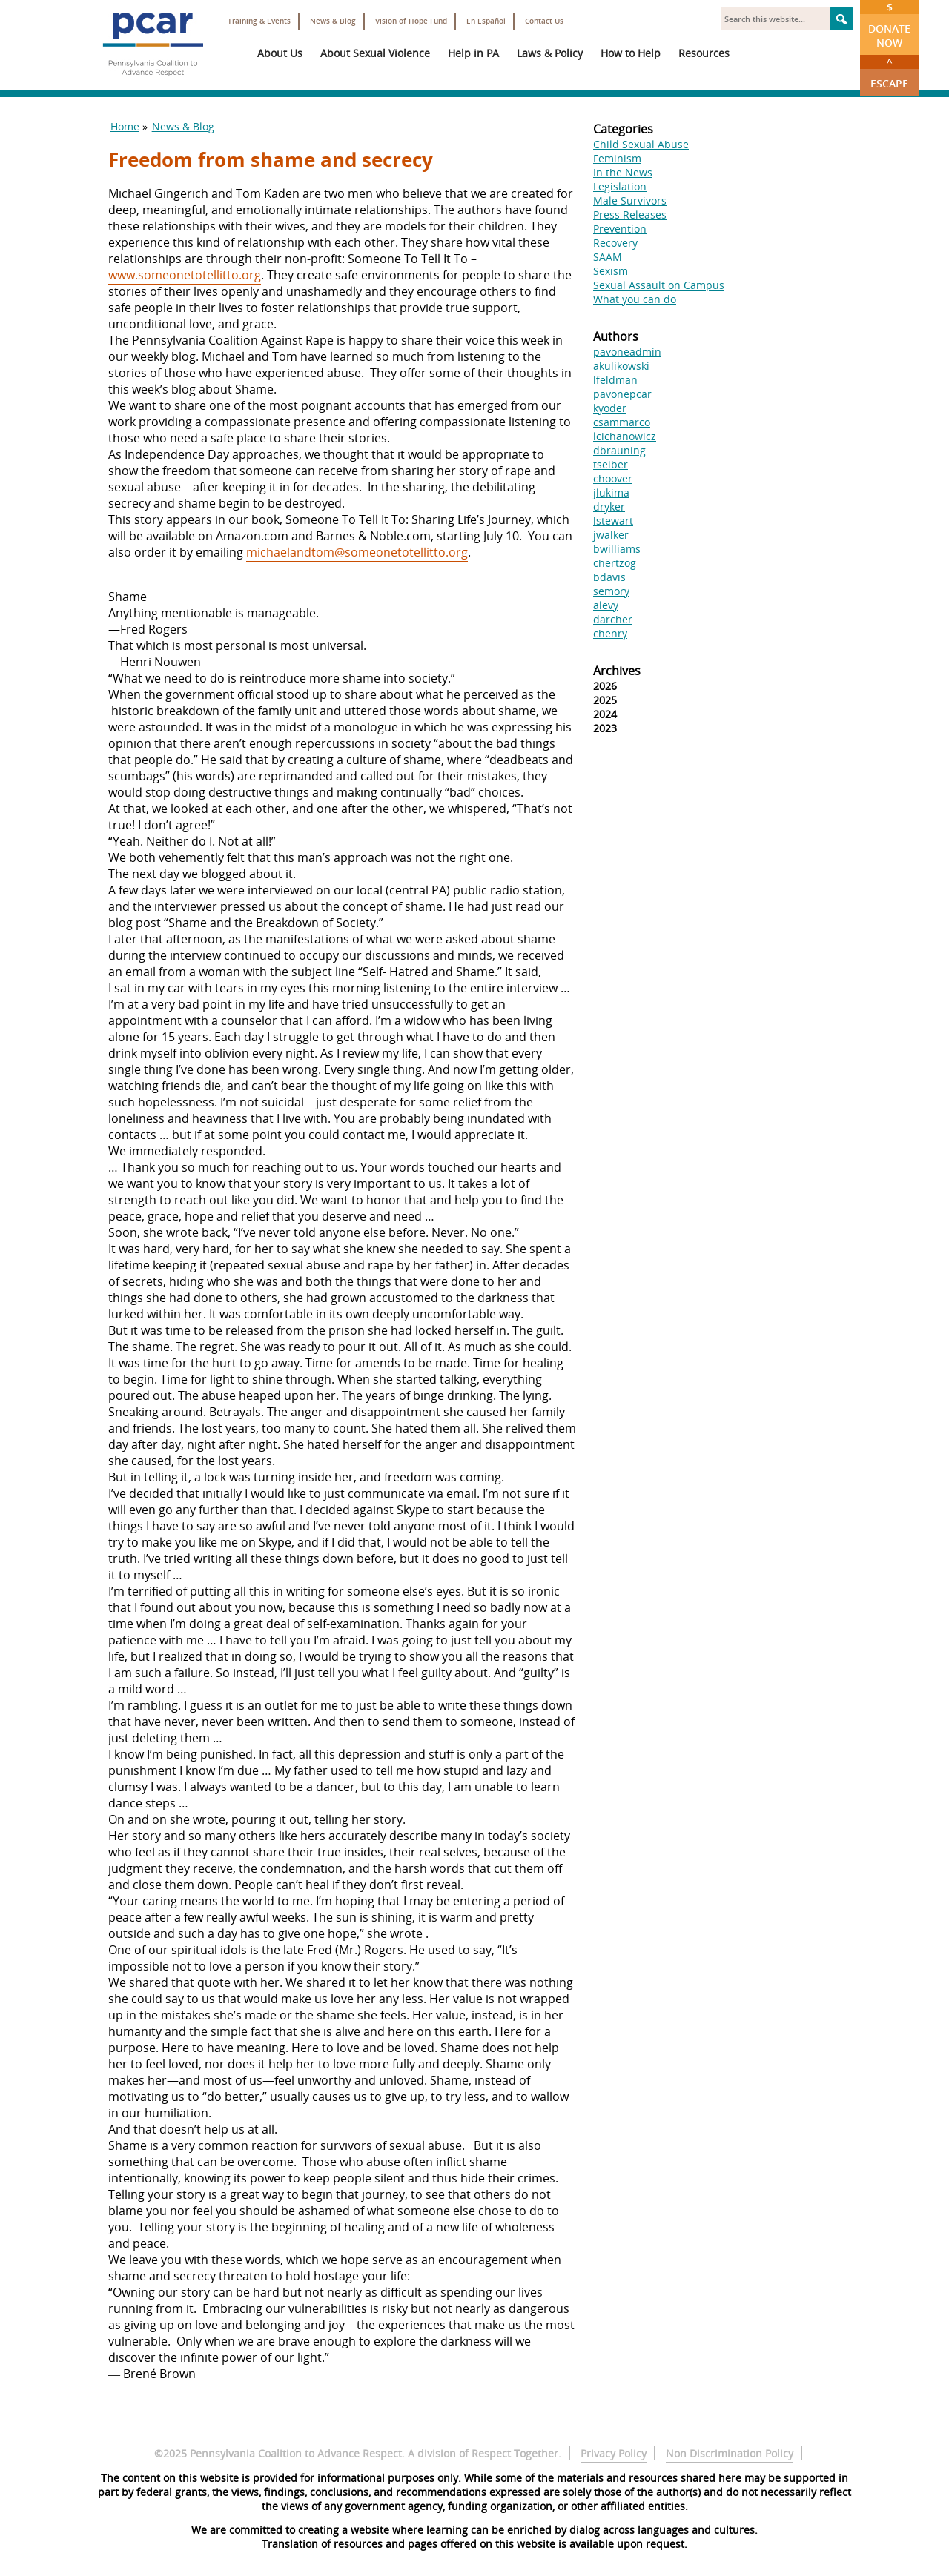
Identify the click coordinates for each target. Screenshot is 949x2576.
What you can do (634, 299)
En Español (486, 21)
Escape (889, 72)
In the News (622, 172)
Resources (704, 53)
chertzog (614, 563)
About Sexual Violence (375, 53)
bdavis (609, 577)
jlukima (611, 492)
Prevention (620, 229)
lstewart (613, 521)
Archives (617, 671)
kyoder (609, 408)
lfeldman (615, 380)
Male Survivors (630, 200)
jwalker (611, 535)
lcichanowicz (624, 436)
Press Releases (630, 215)
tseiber (610, 464)
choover (612, 478)
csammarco (621, 422)
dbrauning (619, 450)
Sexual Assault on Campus (658, 285)
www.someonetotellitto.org (184, 275)
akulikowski (621, 366)
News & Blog (333, 21)
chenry (610, 633)
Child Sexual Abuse (641, 144)
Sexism (610, 271)
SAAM (607, 257)
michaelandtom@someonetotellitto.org (357, 552)
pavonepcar (622, 394)
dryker (609, 506)
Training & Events (259, 21)
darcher (612, 619)
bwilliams (617, 549)
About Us (279, 53)
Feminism (617, 158)
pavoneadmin (627, 352)
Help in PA (473, 53)
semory (611, 591)
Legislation (620, 186)
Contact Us (544, 21)
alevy (605, 605)
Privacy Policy (614, 2453)
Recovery (615, 243)
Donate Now (889, 25)
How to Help (631, 53)
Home (124, 126)
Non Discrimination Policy (729, 2453)
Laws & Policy (550, 53)
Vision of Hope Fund (411, 21)
